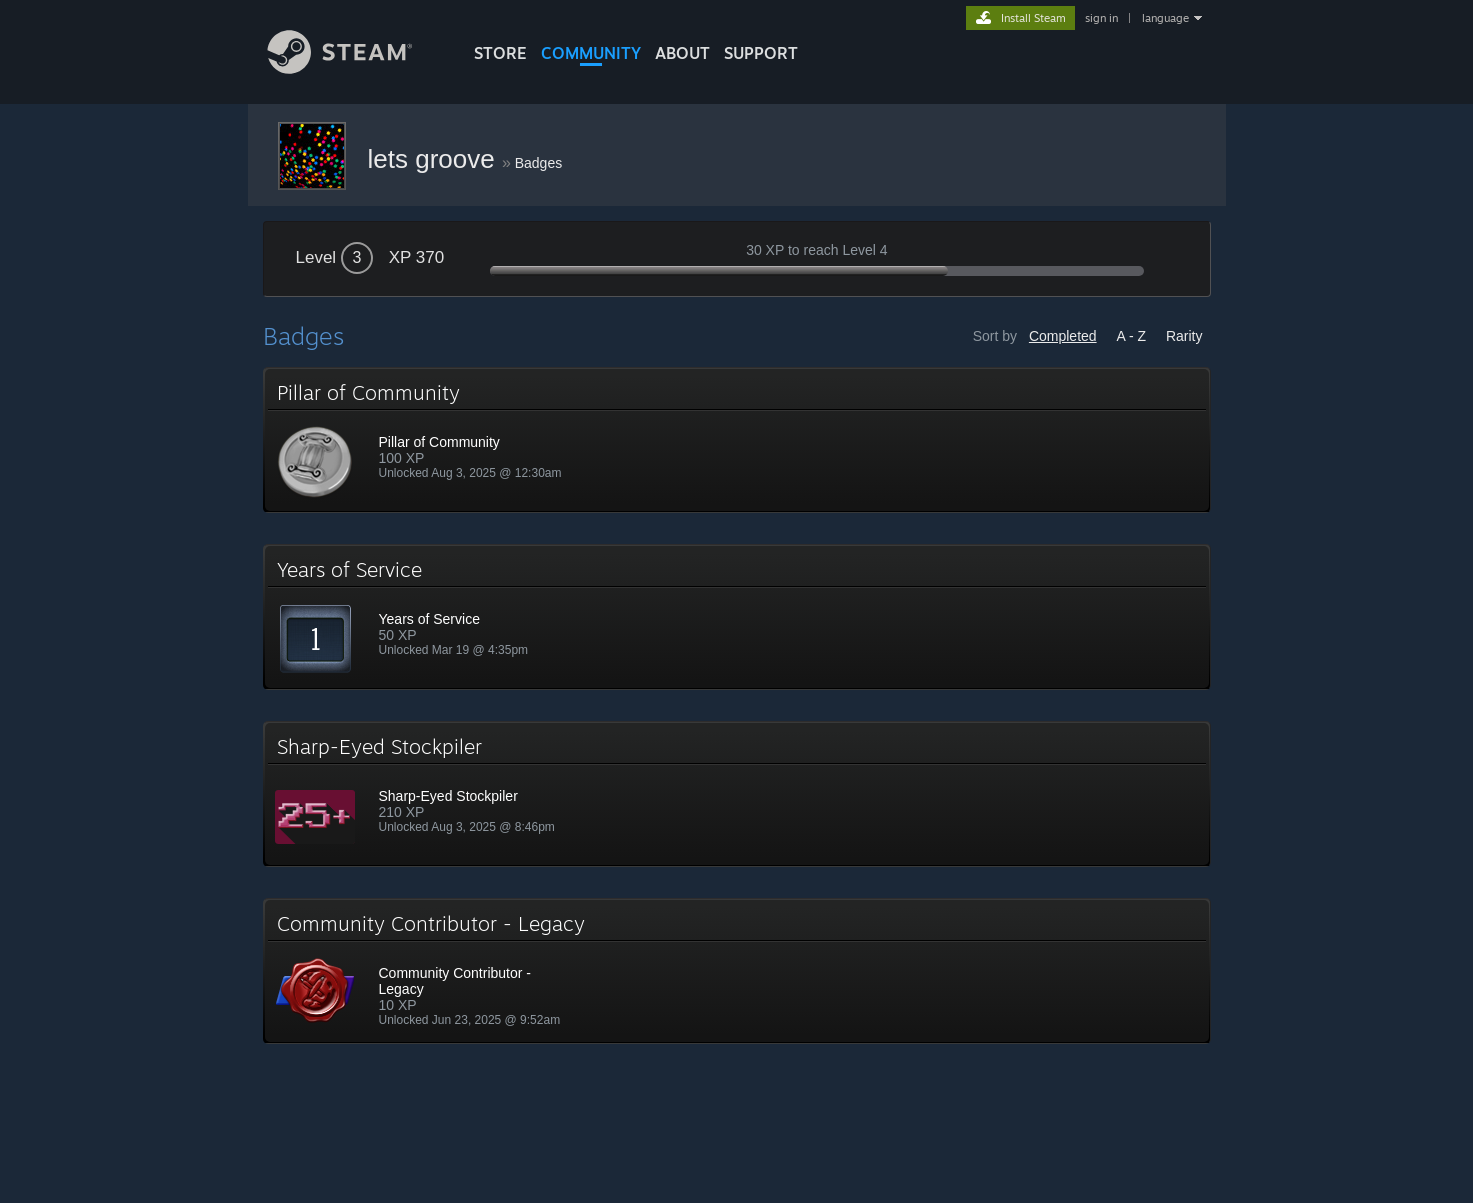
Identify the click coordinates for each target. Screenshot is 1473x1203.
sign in (1101, 18)
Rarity (1184, 336)
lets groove (435, 159)
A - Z (1131, 336)
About (682, 53)
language (1165, 18)
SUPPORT (761, 53)
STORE (500, 53)
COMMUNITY (591, 53)
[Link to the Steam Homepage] (355, 68)
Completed (1063, 336)
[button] (737, 440)
